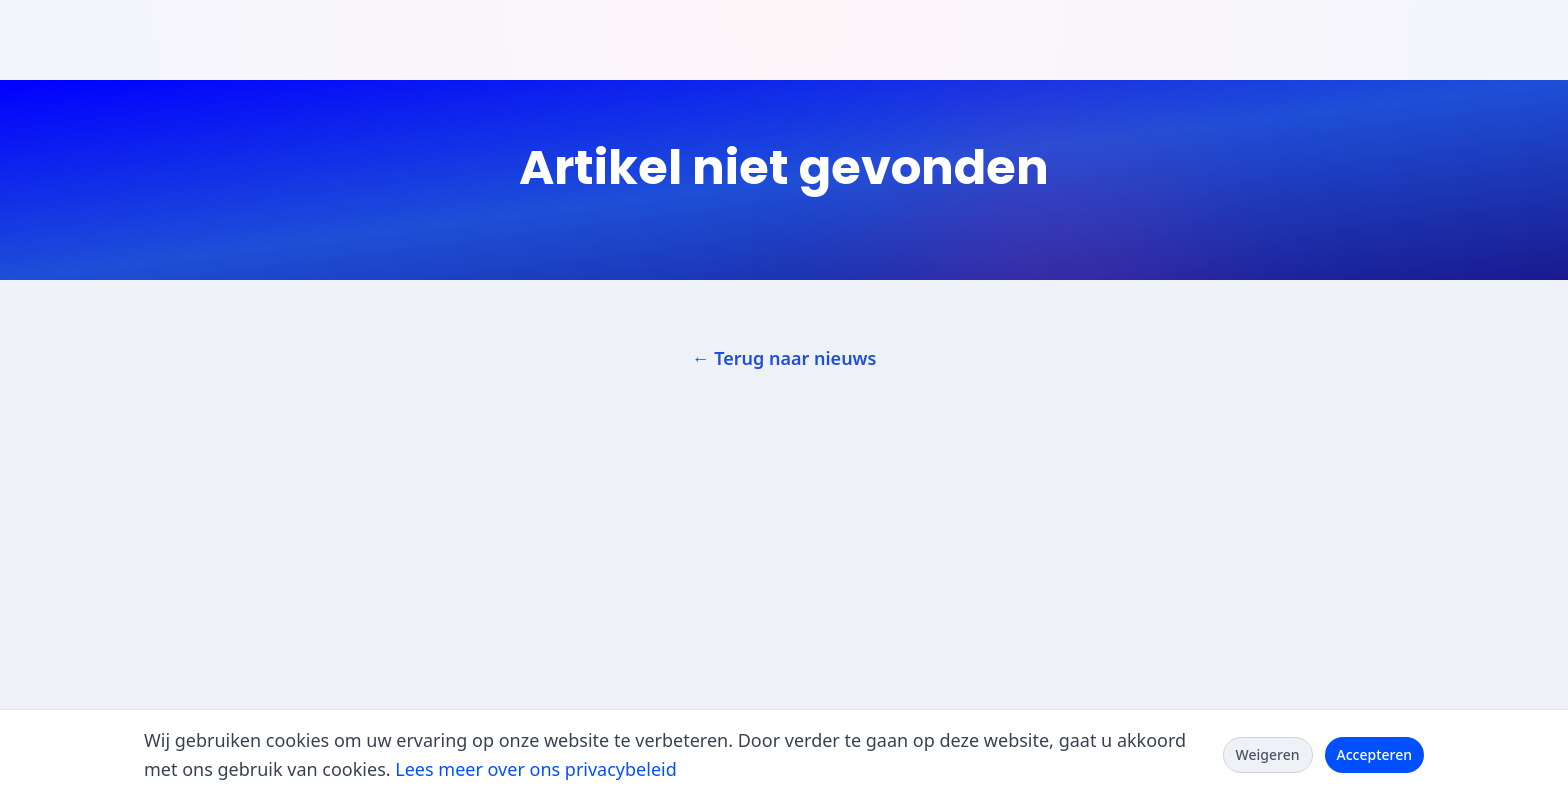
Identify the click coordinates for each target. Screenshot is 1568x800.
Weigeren (1268, 754)
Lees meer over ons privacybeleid (535, 769)
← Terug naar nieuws (784, 358)
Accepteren (1375, 754)
